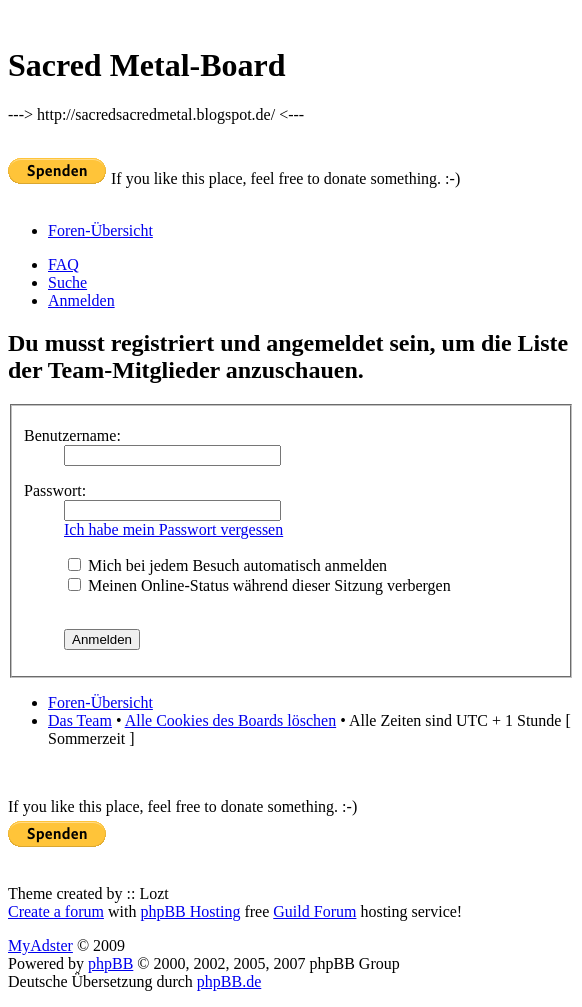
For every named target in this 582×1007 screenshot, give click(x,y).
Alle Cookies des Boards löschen (231, 720)
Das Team (80, 720)
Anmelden (81, 300)
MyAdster (40, 945)
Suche (67, 282)
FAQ (63, 264)
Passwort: (55, 490)
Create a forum (56, 911)
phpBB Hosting (190, 911)
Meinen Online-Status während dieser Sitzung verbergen (259, 585)
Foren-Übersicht (100, 230)
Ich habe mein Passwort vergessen (173, 529)
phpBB (110, 963)
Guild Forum (314, 911)
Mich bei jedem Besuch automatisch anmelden (227, 565)
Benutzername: (72, 435)
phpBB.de (229, 981)
